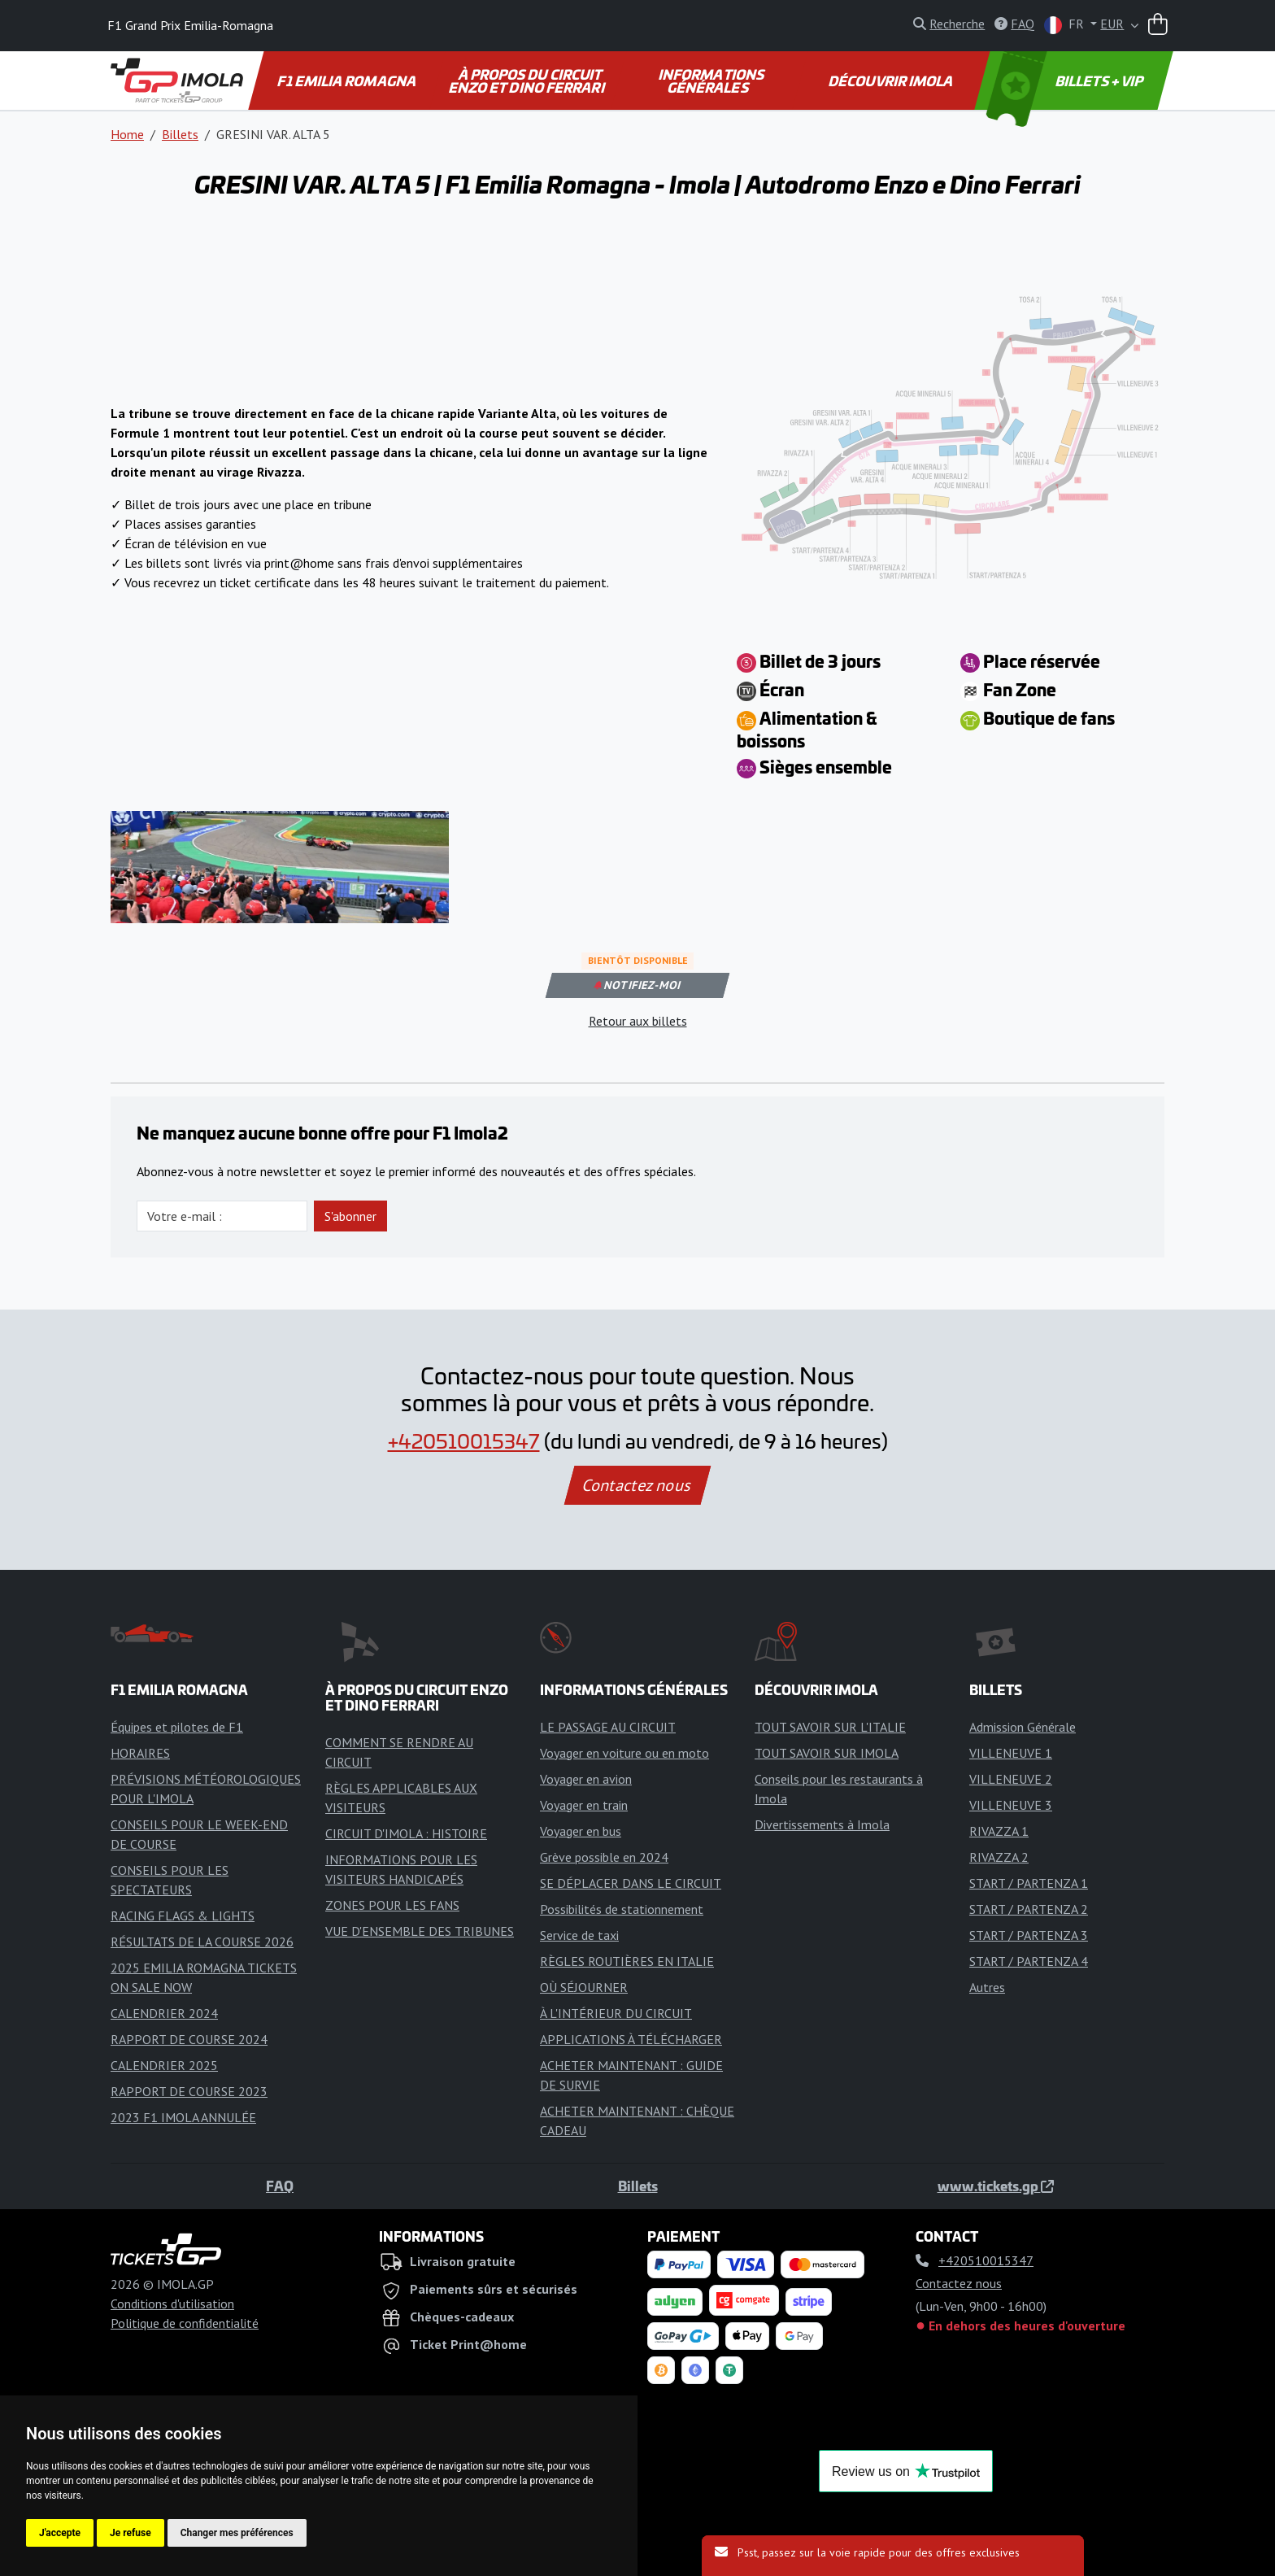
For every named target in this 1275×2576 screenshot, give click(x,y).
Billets (180, 134)
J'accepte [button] (60, 2533)
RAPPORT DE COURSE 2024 (189, 2039)
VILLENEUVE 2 (1010, 1779)
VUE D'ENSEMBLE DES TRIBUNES (419, 1931)
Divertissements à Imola (822, 1824)
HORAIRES (140, 1753)
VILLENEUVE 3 (1010, 1805)
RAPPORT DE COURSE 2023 (189, 2091)
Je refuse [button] (130, 2533)
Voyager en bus (580, 1831)
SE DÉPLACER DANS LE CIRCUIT (630, 1883)
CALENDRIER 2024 (164, 2013)
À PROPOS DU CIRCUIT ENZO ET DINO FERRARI (526, 80)
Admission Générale (1022, 1727)
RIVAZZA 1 (999, 1831)
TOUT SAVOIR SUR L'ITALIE (830, 1727)
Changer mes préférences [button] (237, 2533)
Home (127, 134)
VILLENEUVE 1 (1010, 1753)
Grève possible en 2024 (604, 1857)
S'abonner (350, 1216)
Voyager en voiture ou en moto (624, 1753)
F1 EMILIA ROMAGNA (348, 80)
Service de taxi (579, 1935)
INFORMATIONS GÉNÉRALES (712, 80)
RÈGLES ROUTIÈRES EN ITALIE (627, 1961)
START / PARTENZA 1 (1028, 1883)
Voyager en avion (586, 1779)
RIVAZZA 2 (999, 1857)
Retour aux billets (638, 1021)
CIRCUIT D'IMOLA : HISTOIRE (406, 1833)
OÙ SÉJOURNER (584, 1987)
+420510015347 (464, 1440)
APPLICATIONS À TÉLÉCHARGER (631, 2039)
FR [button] (1065, 24)
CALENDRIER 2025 (164, 2065)
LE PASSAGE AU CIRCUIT (608, 1727)
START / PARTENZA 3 (1028, 1935)
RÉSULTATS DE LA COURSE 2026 (202, 1941)
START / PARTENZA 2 (1028, 1909)
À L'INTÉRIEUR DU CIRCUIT (616, 2013)
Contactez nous (637, 1485)
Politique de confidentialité (185, 2323)
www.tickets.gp (996, 2185)
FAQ (280, 2185)
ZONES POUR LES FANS (392, 1905)
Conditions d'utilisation (172, 2303)
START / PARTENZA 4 (1028, 1961)
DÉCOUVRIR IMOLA (892, 80)
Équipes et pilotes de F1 (177, 1727)
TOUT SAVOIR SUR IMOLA (827, 1753)
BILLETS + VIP (1066, 80)
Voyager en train (584, 1805)
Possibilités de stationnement (621, 1909)
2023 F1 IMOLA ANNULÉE (183, 2117)
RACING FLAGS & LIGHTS (183, 1915)
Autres (987, 1987)
